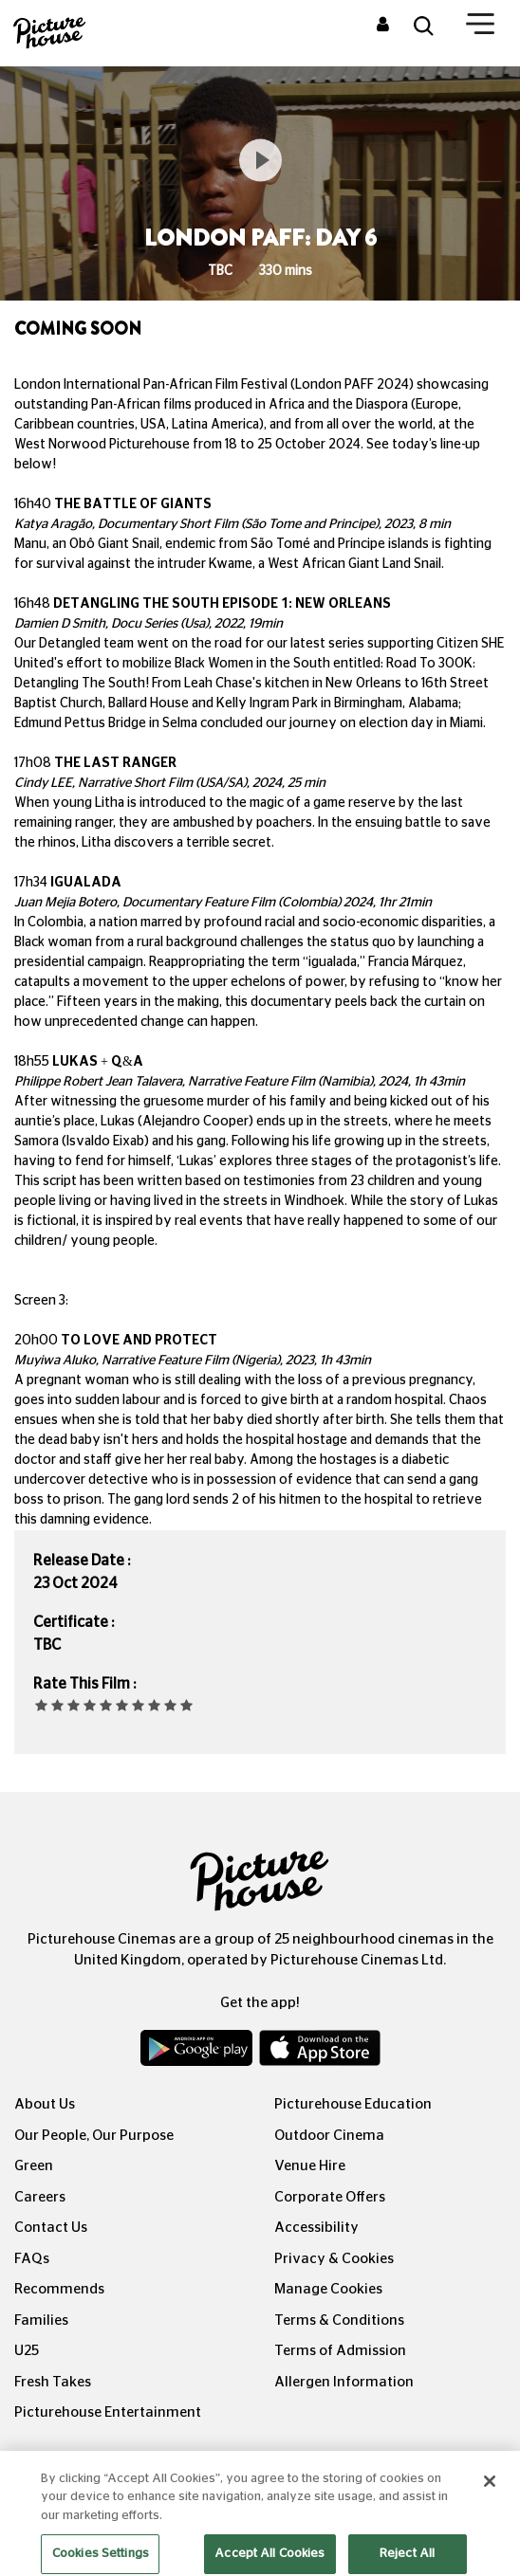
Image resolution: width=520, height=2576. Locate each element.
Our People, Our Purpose (94, 2135)
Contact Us (50, 2227)
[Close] (490, 2497)
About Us (44, 2104)
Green (33, 2166)
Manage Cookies (328, 2289)
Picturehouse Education (353, 2104)
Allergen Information (344, 2382)
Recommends (59, 2289)
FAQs (31, 2259)
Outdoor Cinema (329, 2135)
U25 (26, 2351)
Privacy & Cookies (334, 2259)
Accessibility (316, 2227)
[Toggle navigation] (480, 27)
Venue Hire (309, 2166)
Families (41, 2320)
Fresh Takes (52, 2382)
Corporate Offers (329, 2197)
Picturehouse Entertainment (107, 2412)
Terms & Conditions (339, 2320)
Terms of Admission (340, 2351)
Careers (39, 2197)
